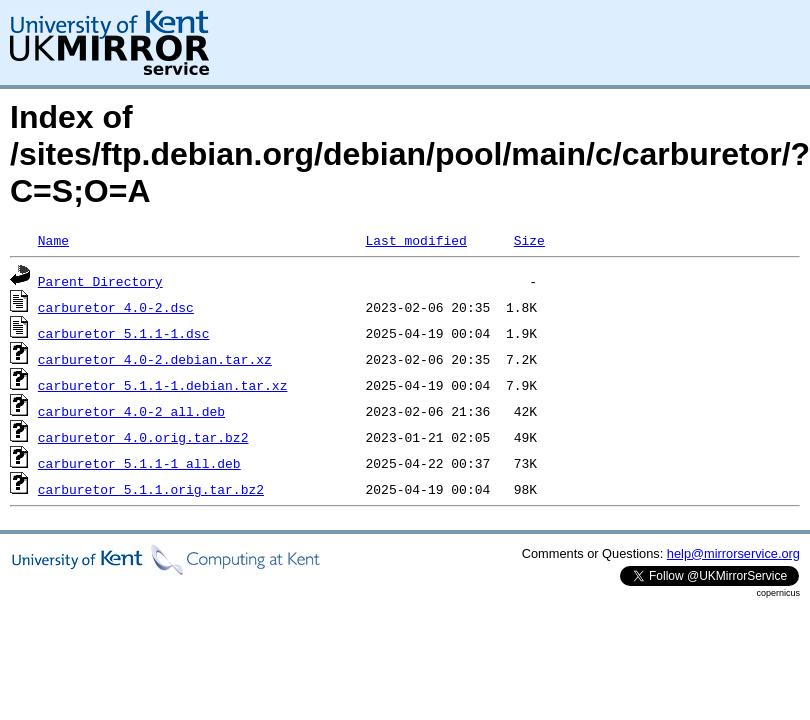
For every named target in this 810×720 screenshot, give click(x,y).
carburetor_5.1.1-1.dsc (124, 333)
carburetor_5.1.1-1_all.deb (139, 463)
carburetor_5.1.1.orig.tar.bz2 (151, 489)
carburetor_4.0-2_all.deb (131, 411)
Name (53, 240)
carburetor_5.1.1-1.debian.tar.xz (163, 385)
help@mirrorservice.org (733, 553)
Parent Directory (100, 281)
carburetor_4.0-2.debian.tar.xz (155, 359)
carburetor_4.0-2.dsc (116, 307)
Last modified (415, 240)
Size (529, 240)
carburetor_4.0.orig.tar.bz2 (143, 437)
